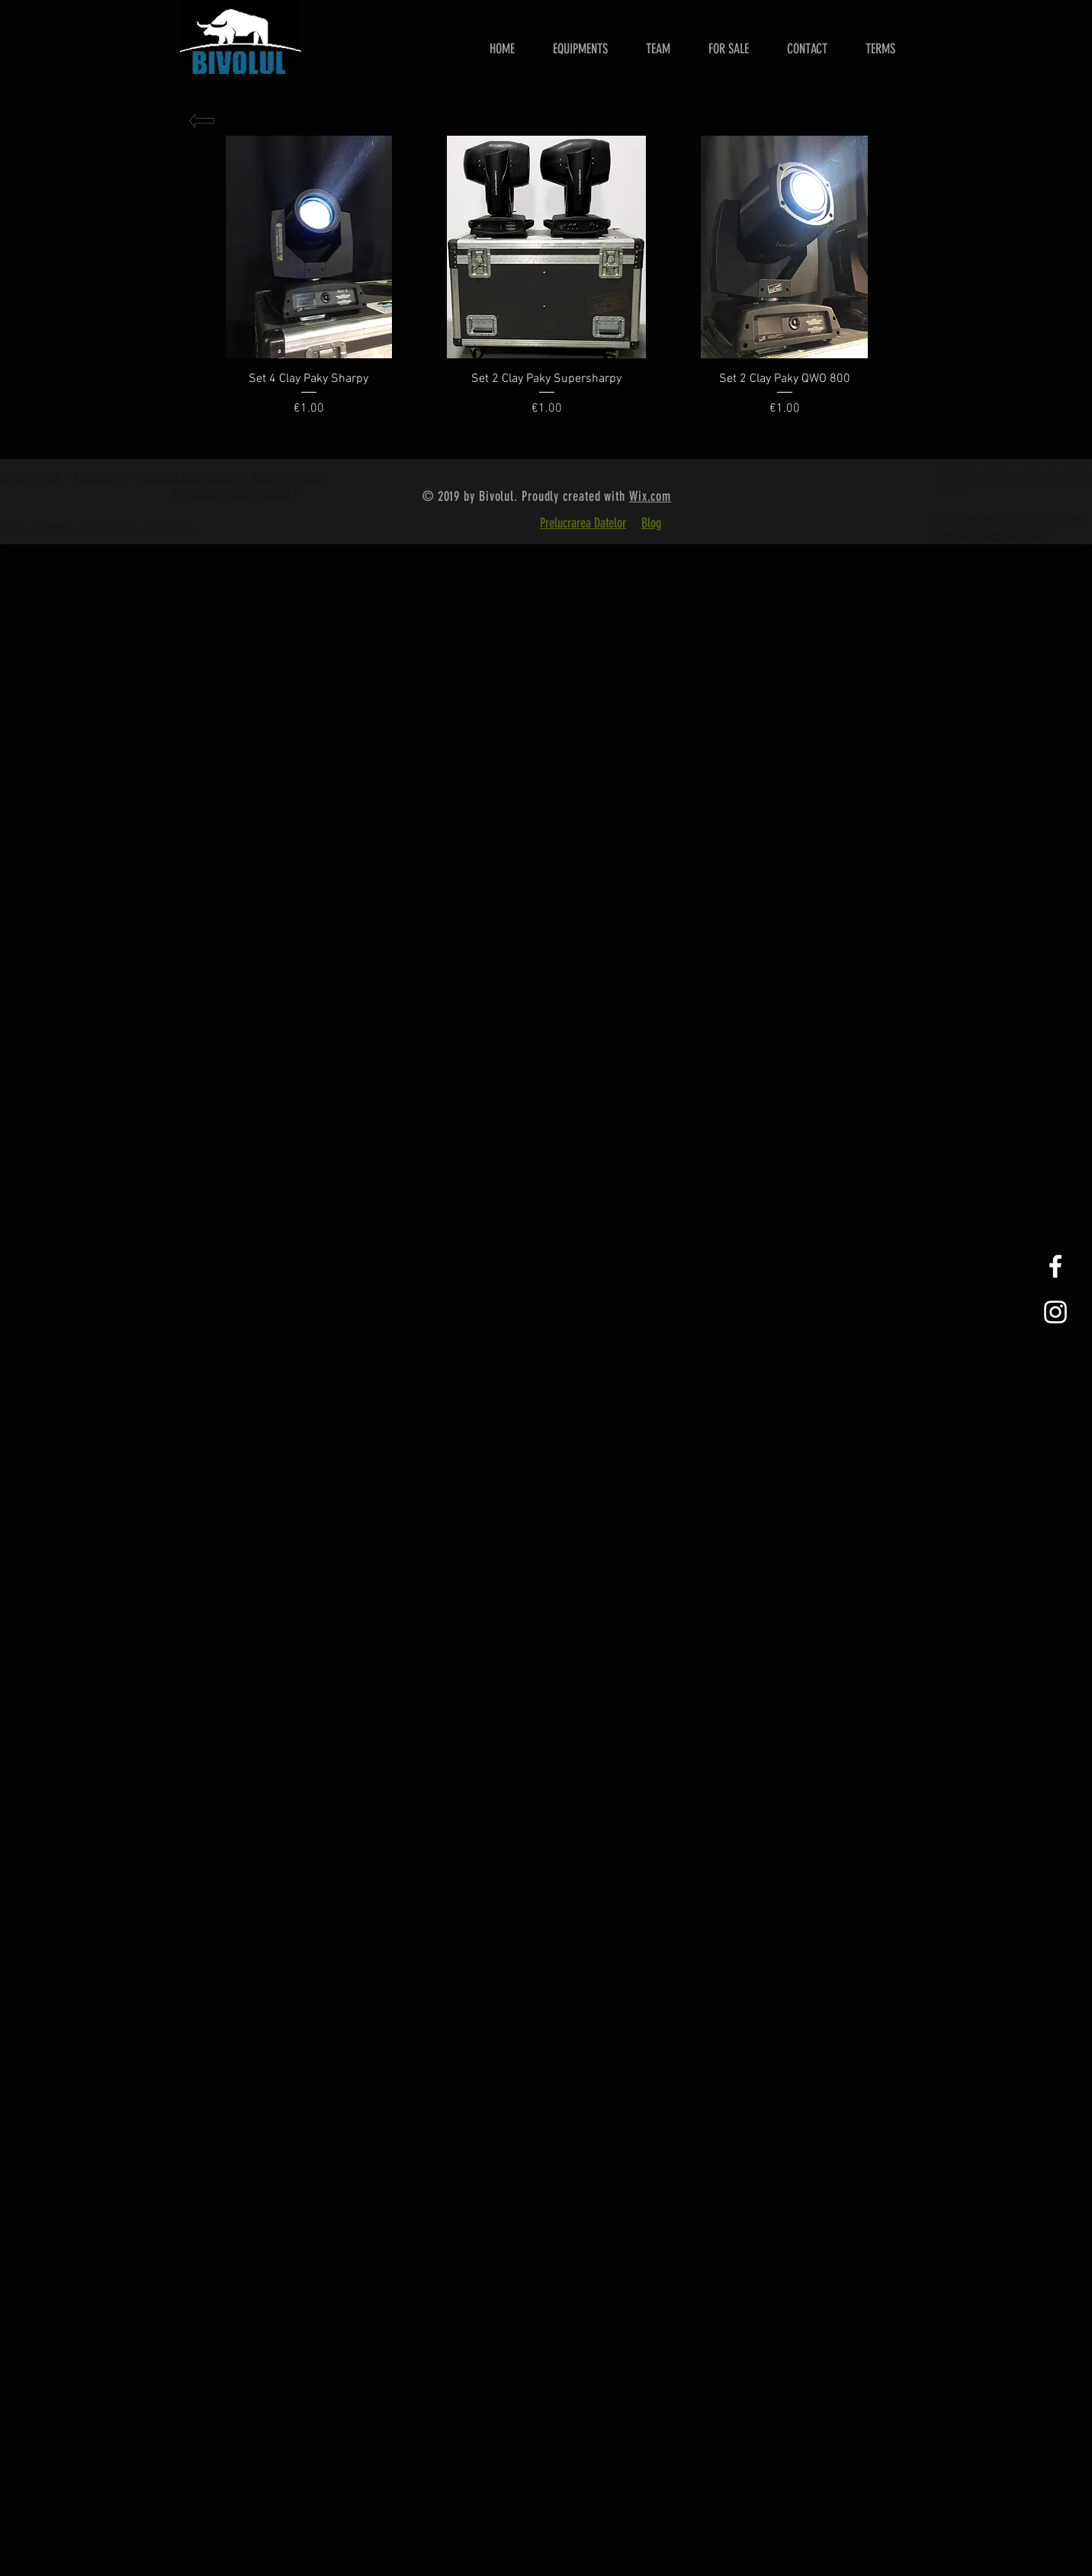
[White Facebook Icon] (1055, 1266)
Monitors (112, 529)
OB (53, 478)
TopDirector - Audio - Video (1006, 520)
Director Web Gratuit (231, 494)
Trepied (158, 478)
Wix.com (650, 496)
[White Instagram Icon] (1055, 1312)
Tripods (171, 529)
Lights (56, 529)
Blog (651, 523)
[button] (728, 49)
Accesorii (99, 478)
